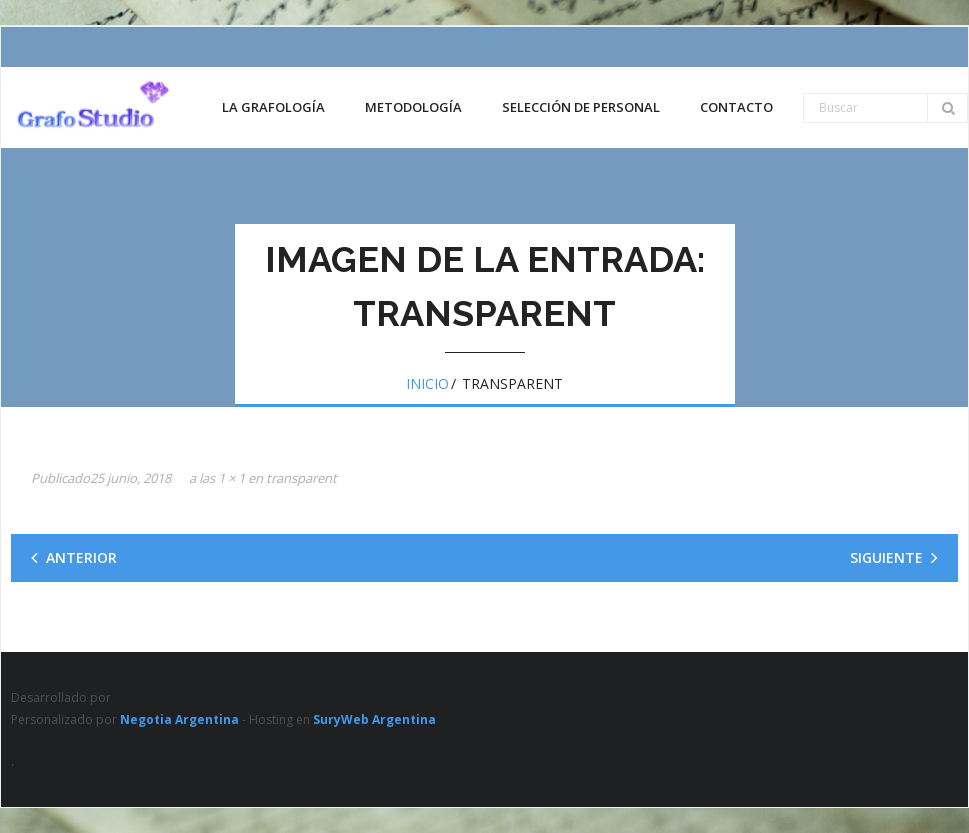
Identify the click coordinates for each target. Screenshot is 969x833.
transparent (301, 478)
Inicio (427, 383)
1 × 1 (231, 478)
